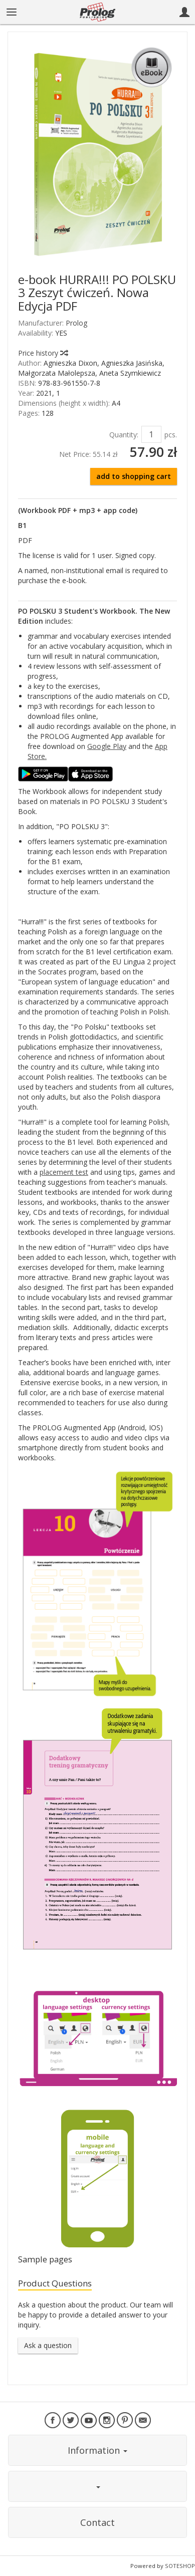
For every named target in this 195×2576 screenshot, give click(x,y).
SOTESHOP (180, 2565)
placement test (64, 1172)
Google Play (106, 746)
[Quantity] (151, 434)
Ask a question (48, 2345)
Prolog (76, 323)
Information (97, 2450)
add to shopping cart (133, 476)
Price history (42, 353)
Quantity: (123, 434)
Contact (97, 2522)
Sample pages (45, 2259)
